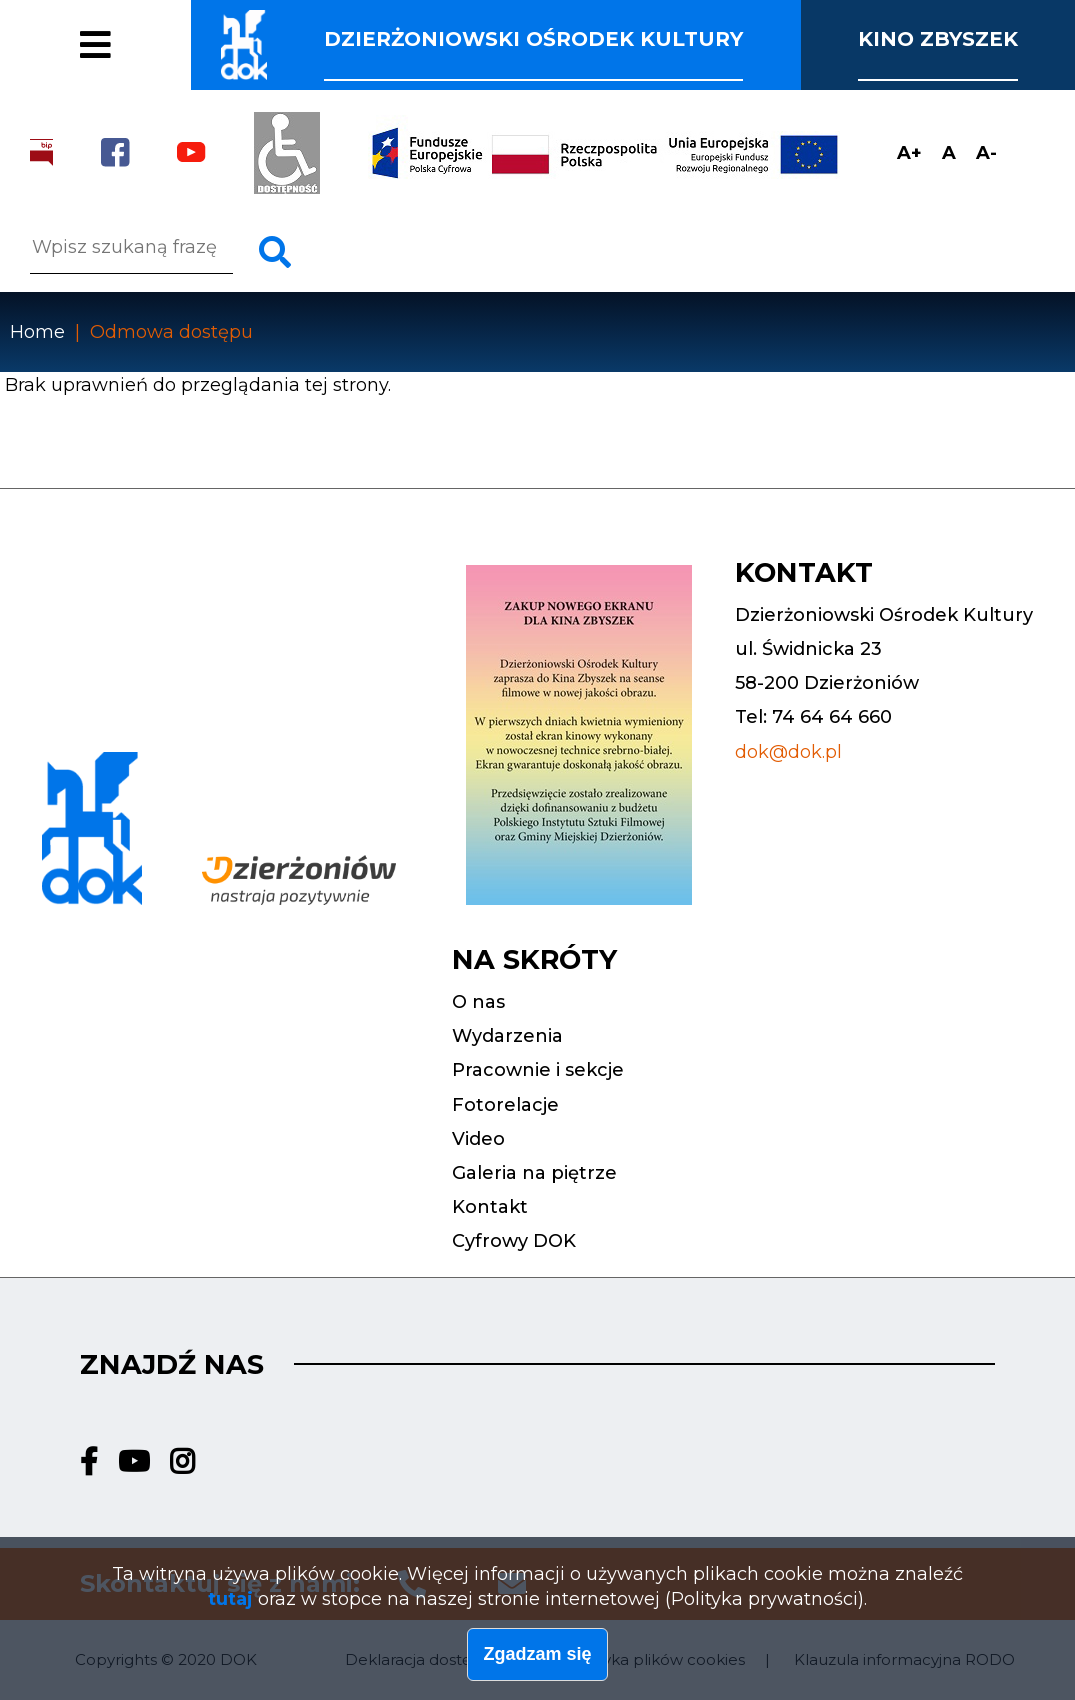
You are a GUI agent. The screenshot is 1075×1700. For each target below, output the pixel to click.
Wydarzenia (507, 1036)
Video (478, 1139)
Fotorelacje (137, 58)
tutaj (230, 1605)
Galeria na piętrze (534, 1173)
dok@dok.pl (788, 752)
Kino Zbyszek (938, 39)
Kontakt (490, 1207)
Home (37, 332)
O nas (478, 1002)
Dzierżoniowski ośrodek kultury (533, 39)
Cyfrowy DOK (514, 1241)
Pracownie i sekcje (189, 19)
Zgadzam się (537, 1659)
